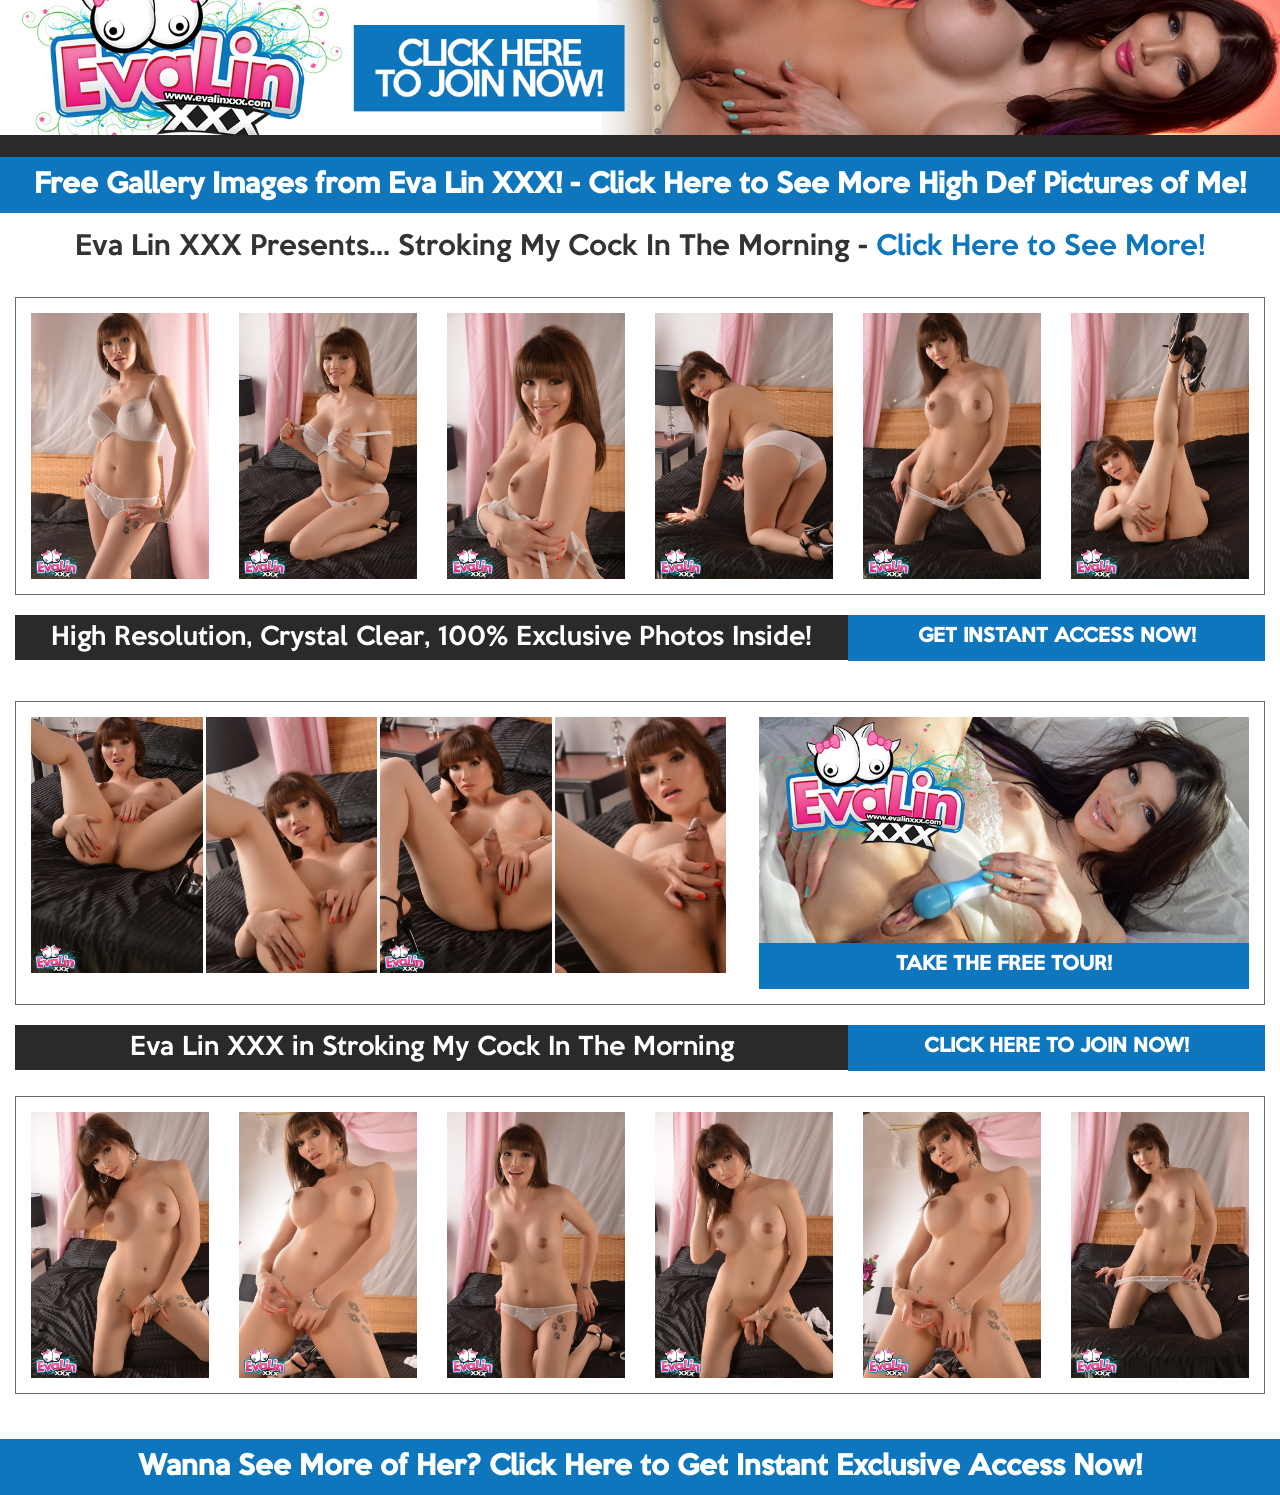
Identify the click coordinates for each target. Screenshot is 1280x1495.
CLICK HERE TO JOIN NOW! (1056, 1047)
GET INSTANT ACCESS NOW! (1057, 637)
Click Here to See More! (1040, 247)
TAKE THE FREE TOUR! (1004, 965)
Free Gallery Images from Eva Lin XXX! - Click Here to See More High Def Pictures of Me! (640, 185)
